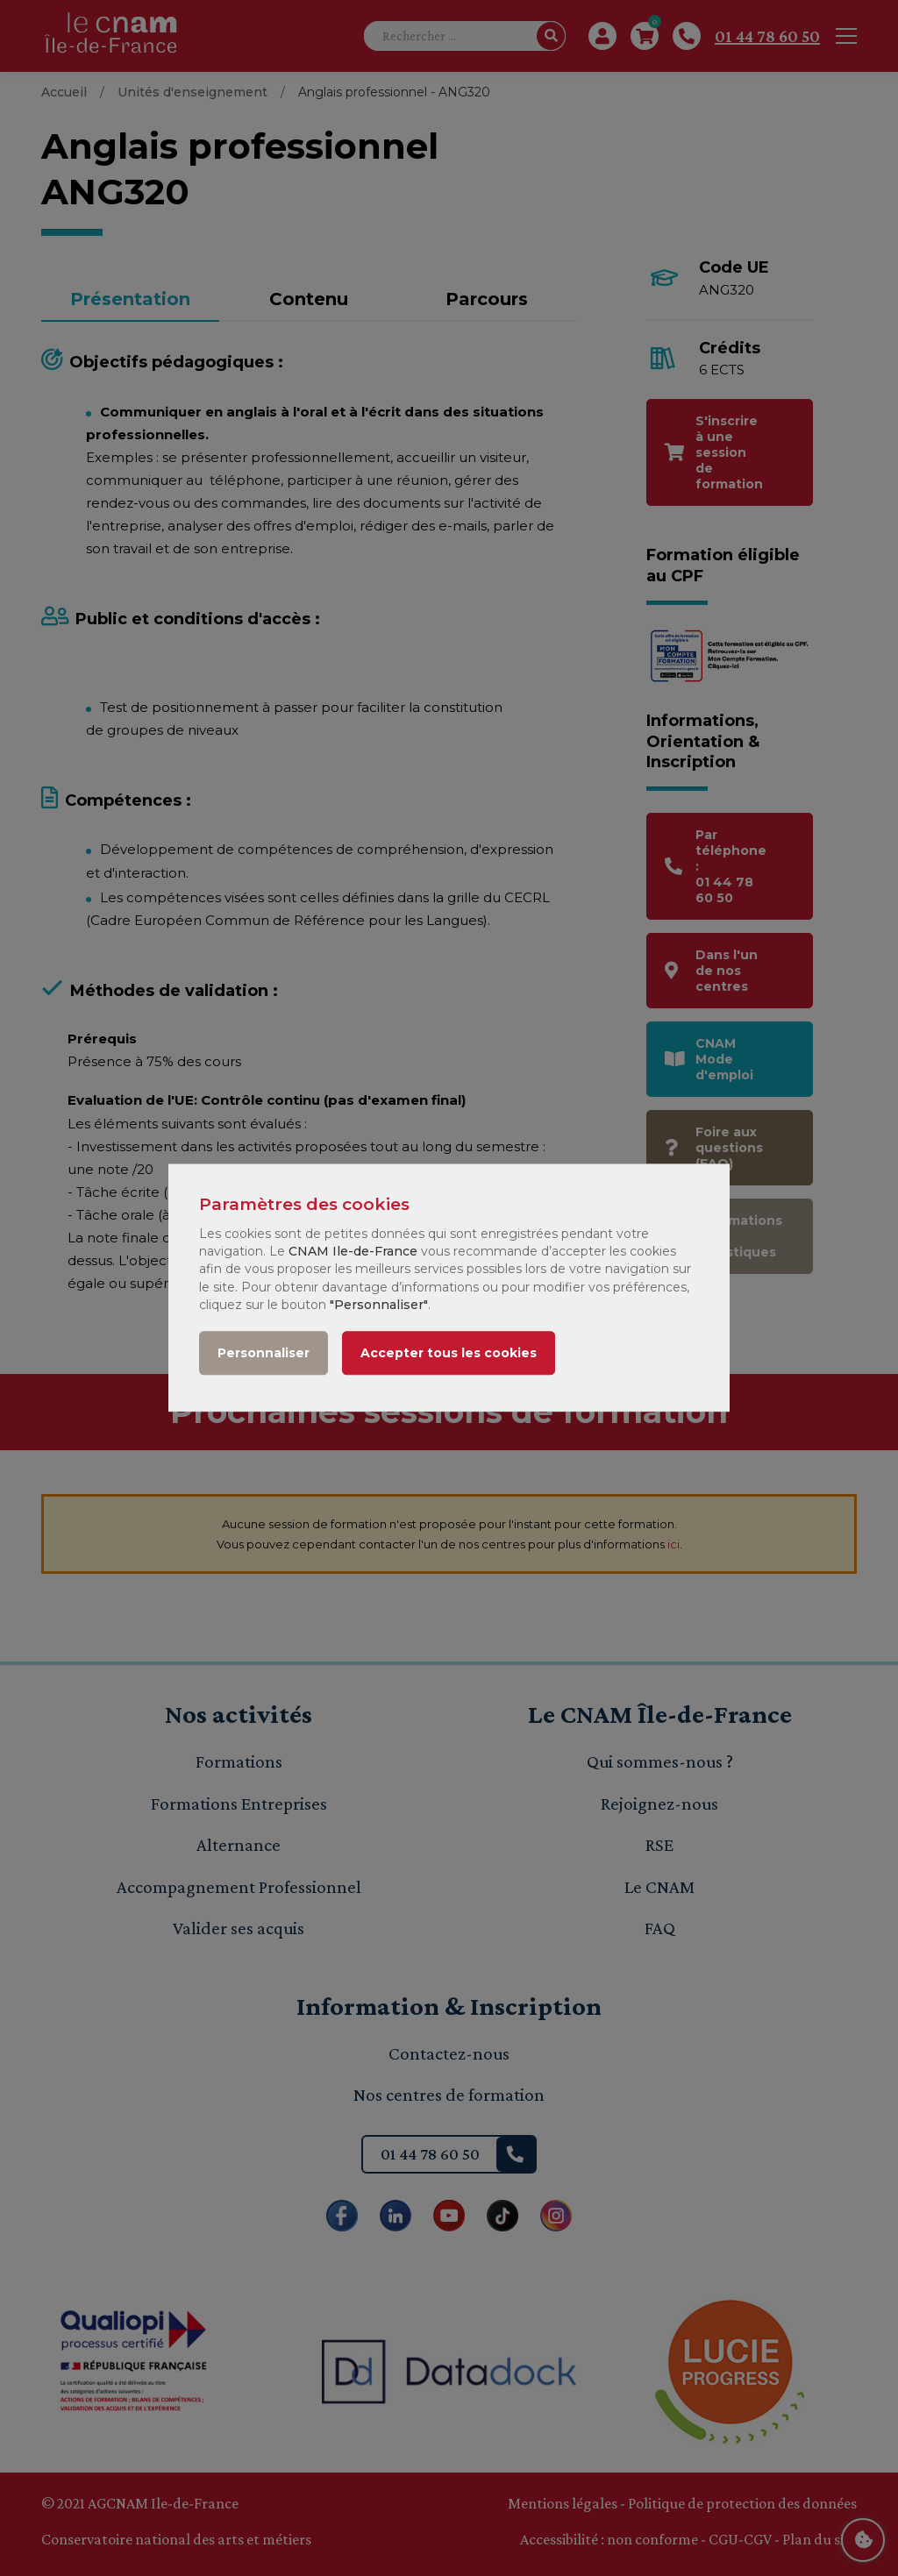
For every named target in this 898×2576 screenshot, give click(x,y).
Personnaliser (263, 1354)
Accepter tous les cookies (448, 1354)
